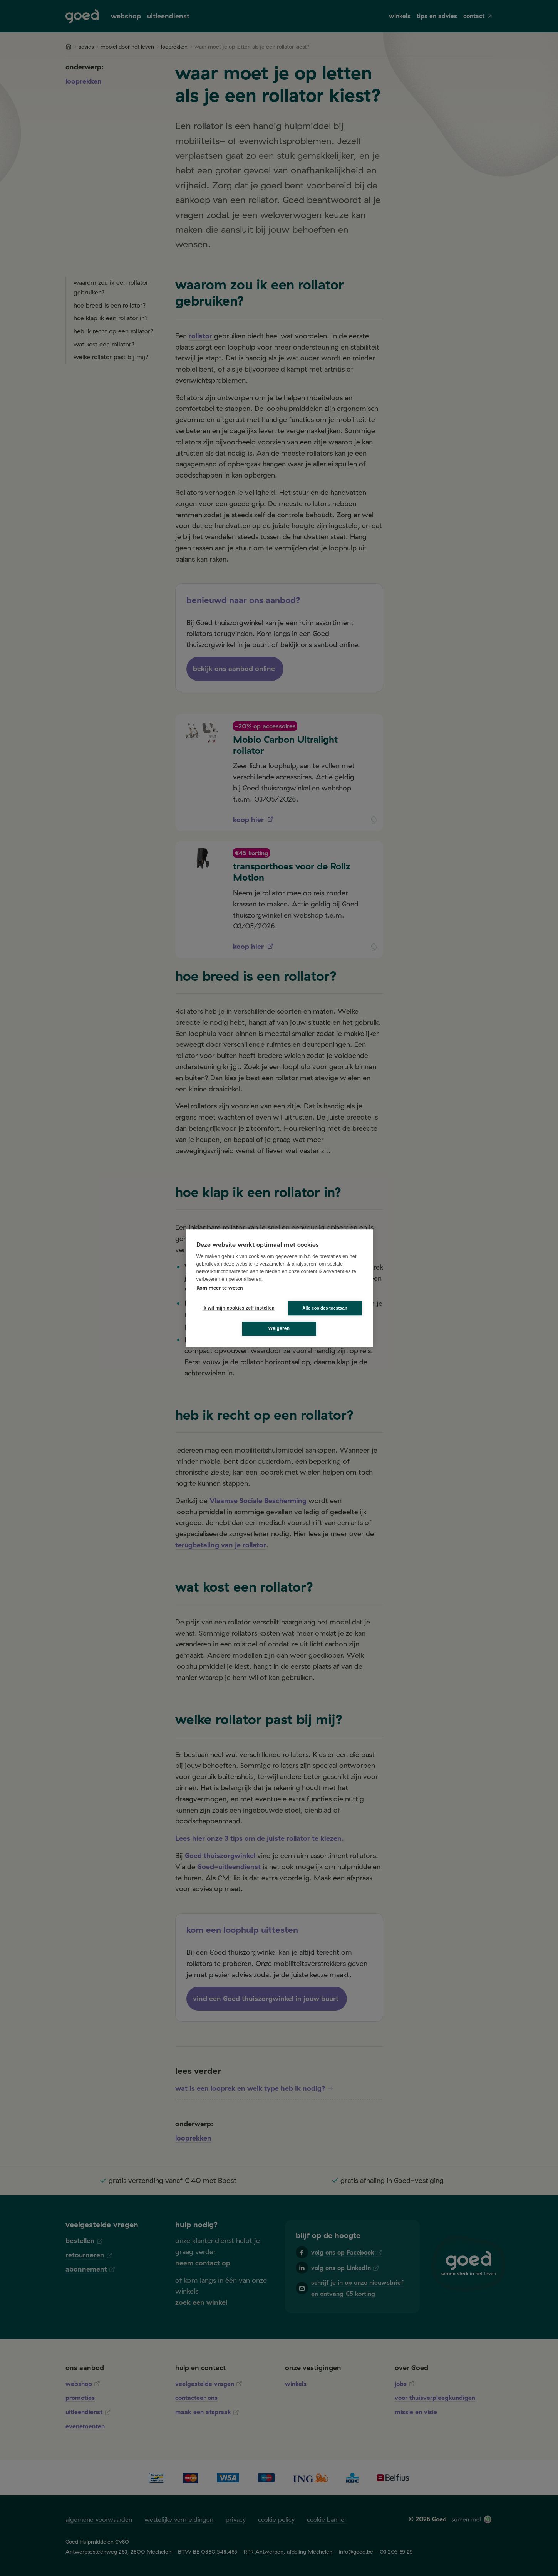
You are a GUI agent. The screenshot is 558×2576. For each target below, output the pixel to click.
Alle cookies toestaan (324, 1308)
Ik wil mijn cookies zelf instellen (236, 1308)
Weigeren (279, 1328)
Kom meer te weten (219, 1288)
